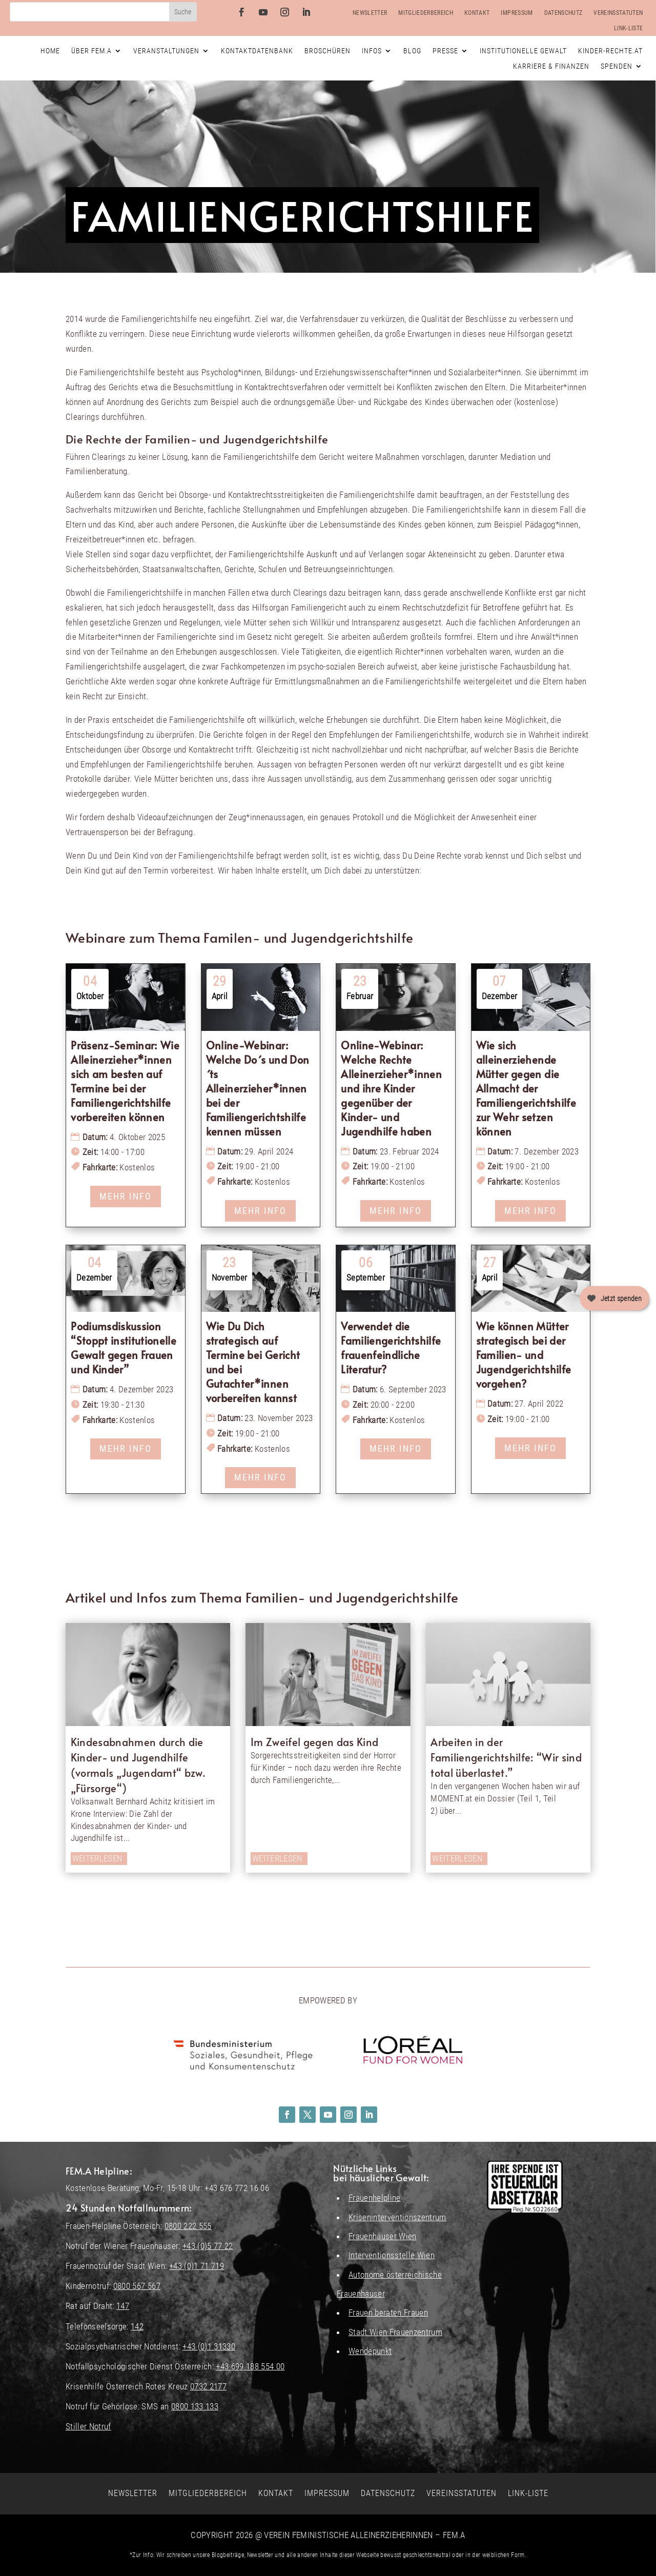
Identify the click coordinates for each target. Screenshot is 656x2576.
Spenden (616, 66)
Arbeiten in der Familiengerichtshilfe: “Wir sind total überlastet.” (506, 1757)
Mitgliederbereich (425, 12)
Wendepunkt (370, 2351)
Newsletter (370, 12)
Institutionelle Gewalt (523, 51)
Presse (445, 51)
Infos (372, 51)
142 (137, 2326)
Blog (412, 51)
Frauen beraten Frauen (388, 2312)
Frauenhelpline (374, 2198)
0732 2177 (208, 2386)
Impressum (516, 12)
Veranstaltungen (166, 51)
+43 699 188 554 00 (250, 2366)
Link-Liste (628, 28)
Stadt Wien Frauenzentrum (395, 2332)
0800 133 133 (194, 2406)
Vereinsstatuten (618, 12)
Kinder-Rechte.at (610, 51)
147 (122, 2306)
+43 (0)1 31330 (208, 2346)
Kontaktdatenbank (257, 51)
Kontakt (476, 12)
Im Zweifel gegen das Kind (315, 1742)
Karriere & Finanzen (551, 66)
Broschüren (327, 51)
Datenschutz (563, 12)
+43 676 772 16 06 (236, 2188)
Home (50, 51)
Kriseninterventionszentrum (397, 2217)
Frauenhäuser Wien (382, 2236)
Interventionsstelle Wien (391, 2255)
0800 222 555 (188, 2226)
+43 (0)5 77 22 (207, 2246)
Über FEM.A (91, 51)
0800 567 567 (136, 2286)
